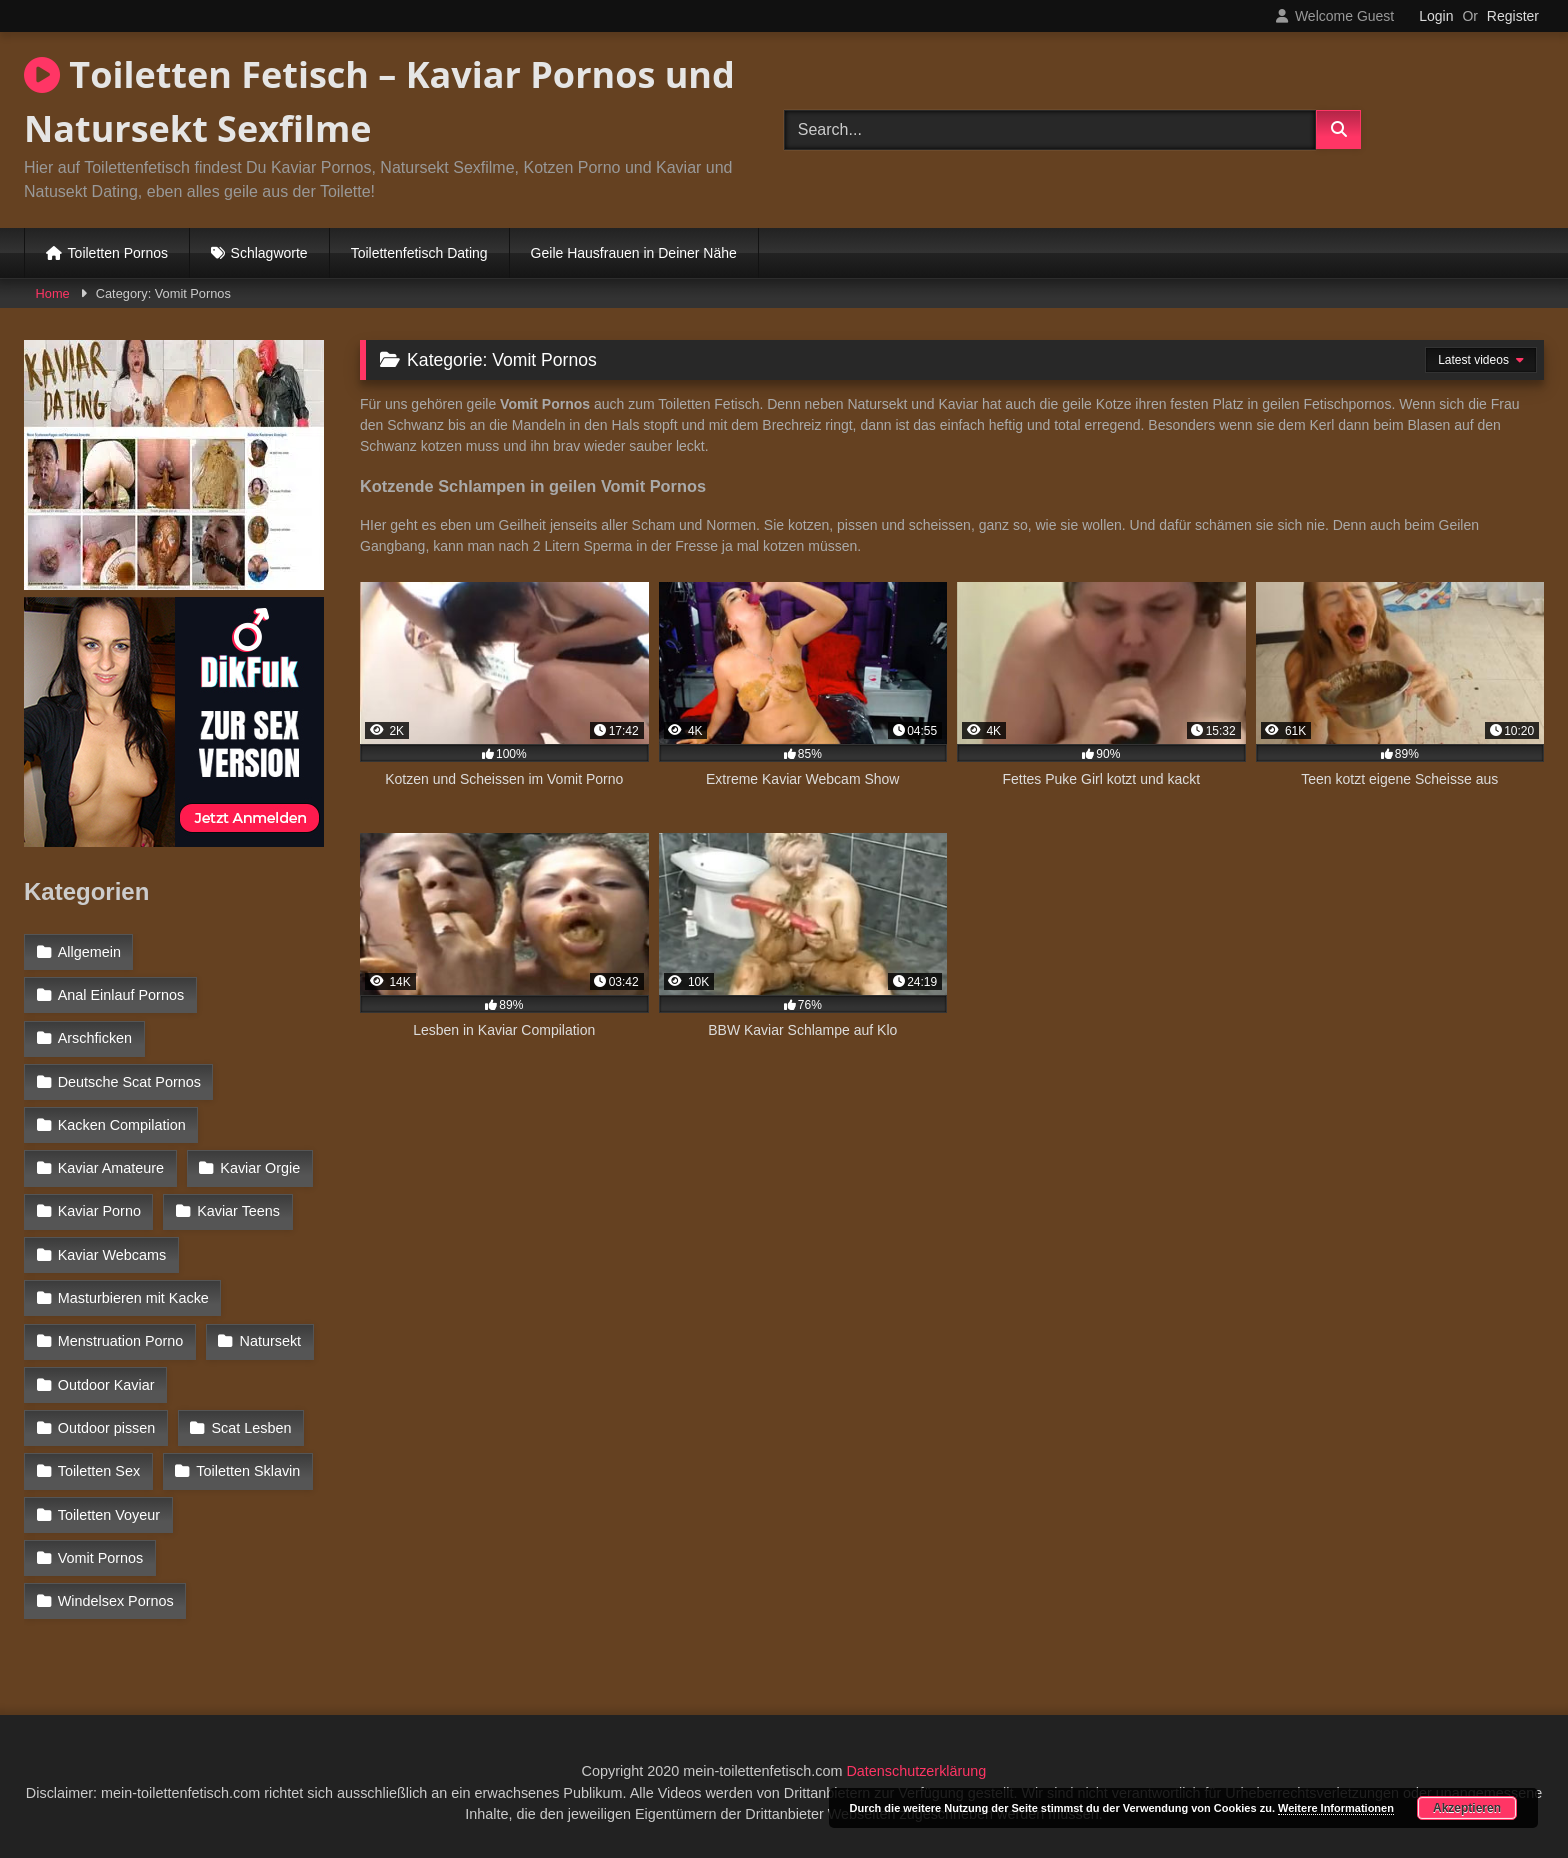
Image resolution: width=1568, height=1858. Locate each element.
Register (1513, 16)
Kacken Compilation (122, 1125)
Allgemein (89, 952)
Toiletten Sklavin (248, 1471)
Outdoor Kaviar (106, 1385)
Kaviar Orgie (260, 1168)
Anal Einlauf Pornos (121, 995)
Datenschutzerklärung (916, 1771)
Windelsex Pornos (116, 1601)
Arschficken (95, 1038)
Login (1436, 16)
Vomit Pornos (101, 1558)
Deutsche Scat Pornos (129, 1082)
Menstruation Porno (121, 1341)
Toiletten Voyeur (109, 1515)
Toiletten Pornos (118, 253)
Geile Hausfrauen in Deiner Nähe (634, 253)
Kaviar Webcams (112, 1255)
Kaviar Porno (99, 1211)
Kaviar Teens (238, 1211)
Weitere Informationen (1336, 1808)
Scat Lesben (252, 1428)
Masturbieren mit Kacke (133, 1298)
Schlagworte (269, 253)
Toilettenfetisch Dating (419, 253)
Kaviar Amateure (111, 1168)
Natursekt (271, 1341)
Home (53, 293)
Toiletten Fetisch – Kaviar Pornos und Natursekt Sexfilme (379, 101)
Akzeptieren (1467, 1808)
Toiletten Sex (99, 1471)
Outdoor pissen (107, 1428)
